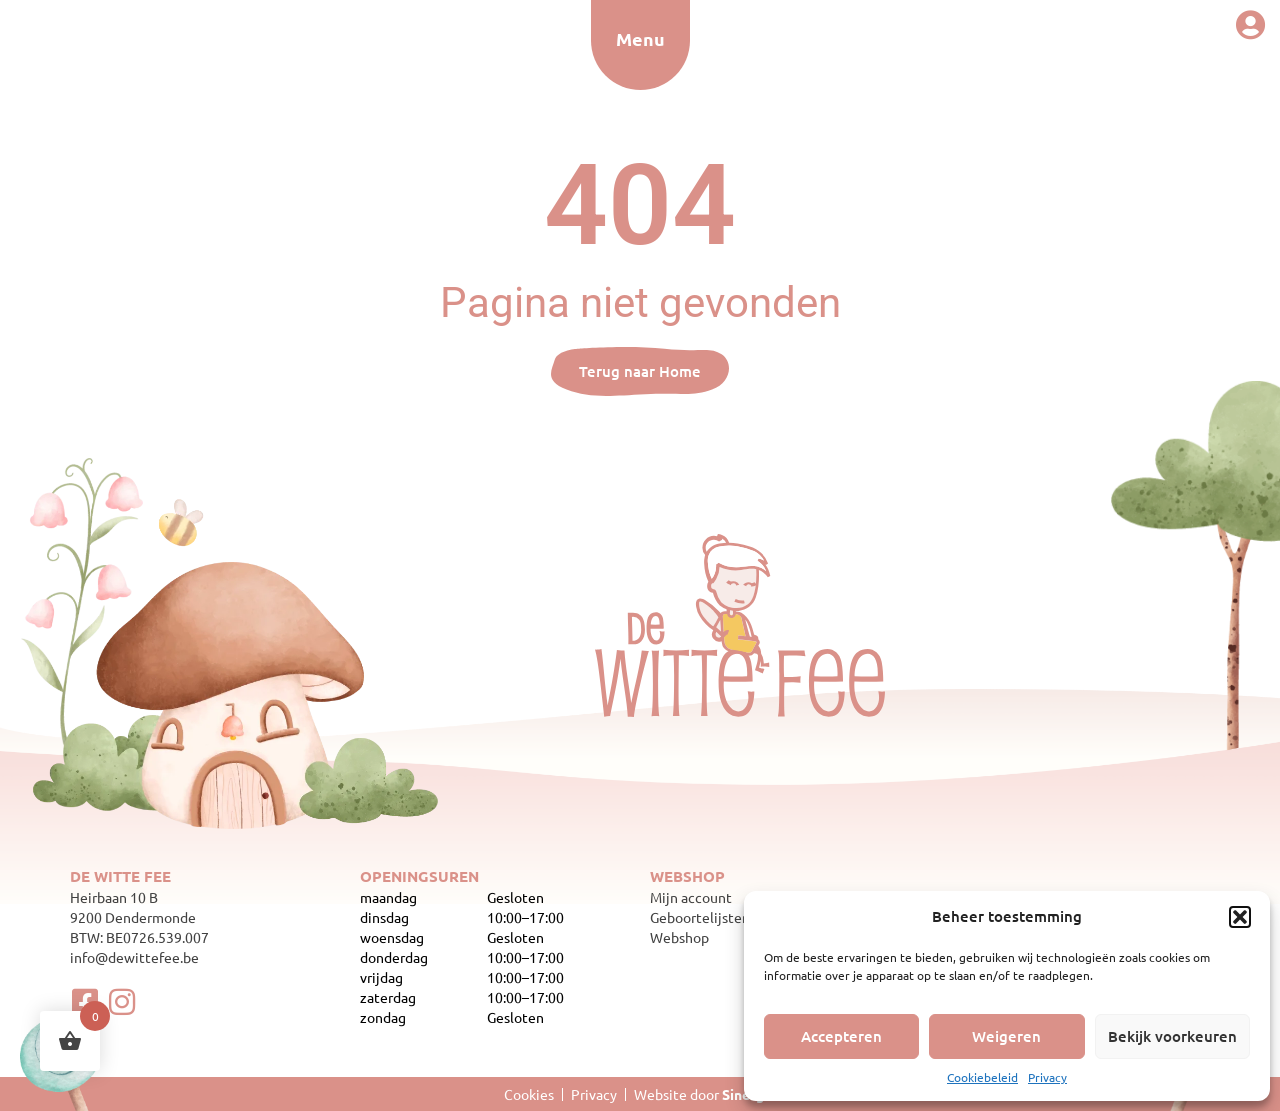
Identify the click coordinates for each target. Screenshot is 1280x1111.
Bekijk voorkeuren (1172, 1036)
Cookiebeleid (982, 1077)
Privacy (1047, 1077)
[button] (1240, 917)
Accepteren (841, 1036)
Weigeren (1006, 1036)
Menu (640, 38)
